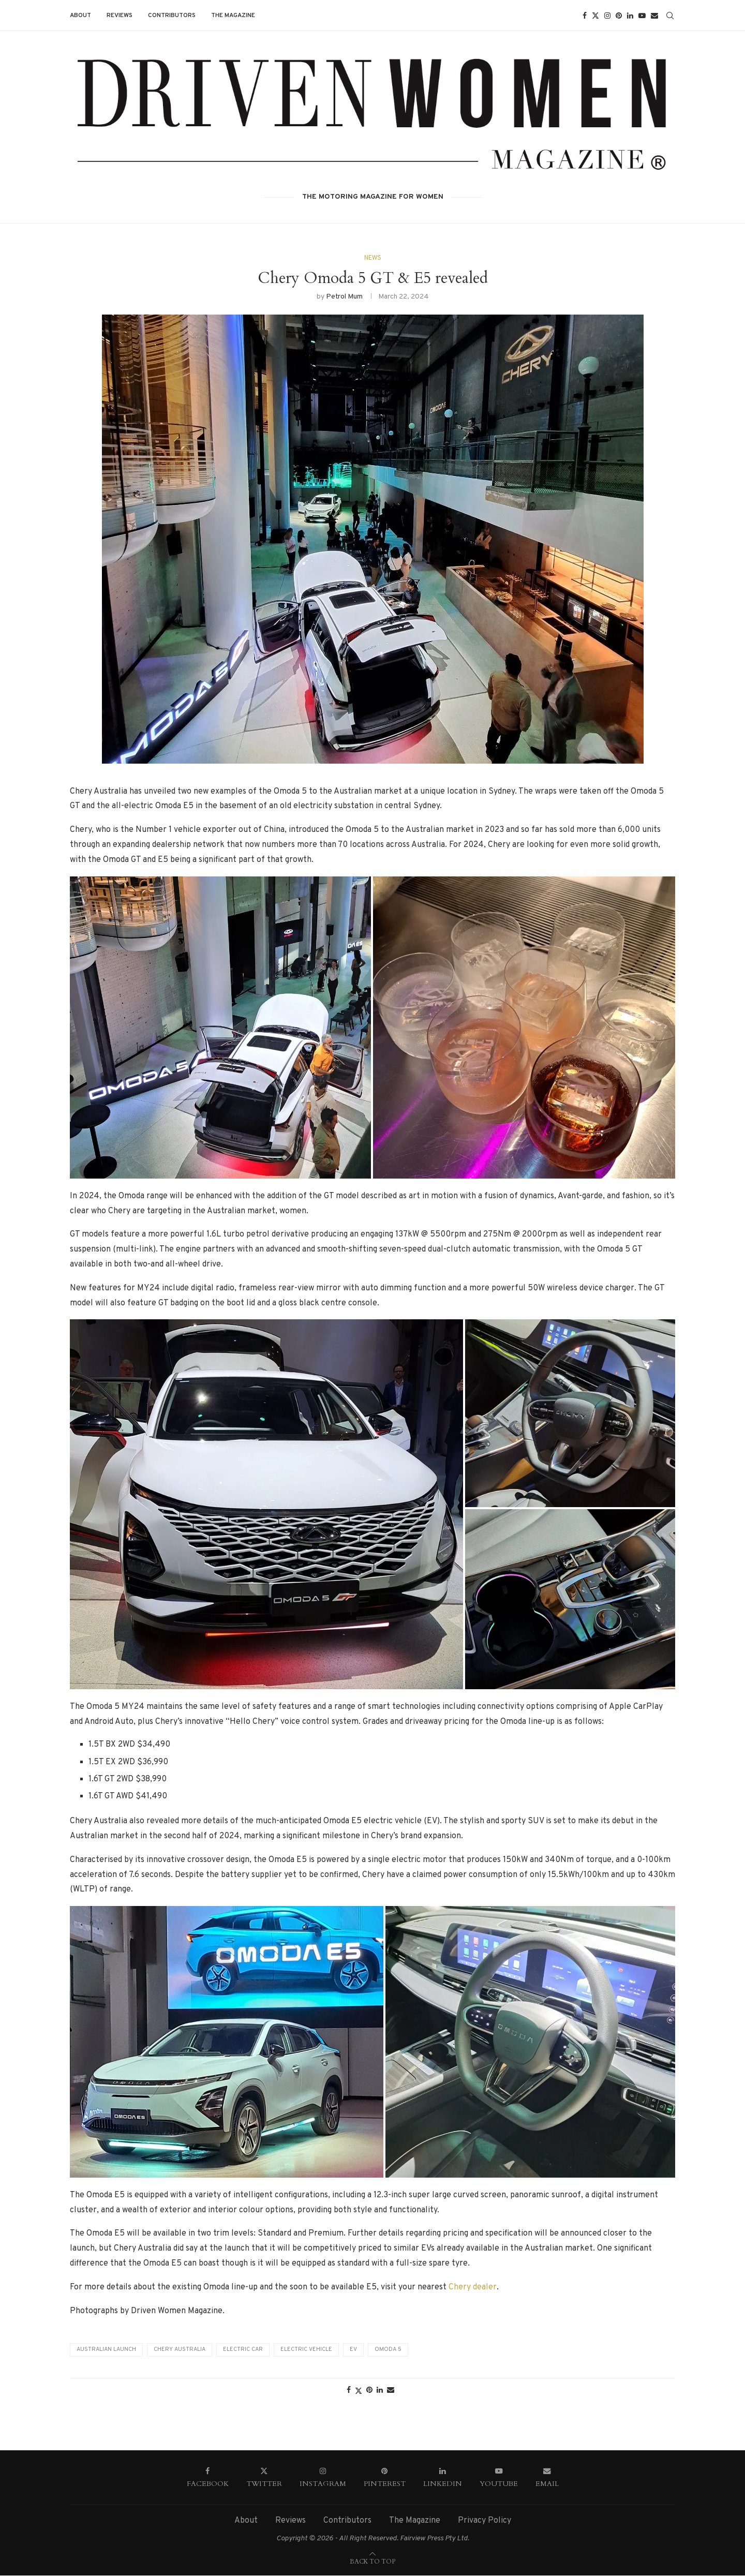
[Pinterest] (619, 16)
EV (353, 2350)
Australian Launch (106, 2350)
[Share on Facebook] (349, 2390)
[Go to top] (372, 2562)
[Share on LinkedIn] (380, 2390)
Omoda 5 (388, 2350)
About (80, 15)
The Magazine (233, 15)
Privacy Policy (484, 2520)
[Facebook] (585, 16)
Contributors (172, 15)
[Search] (670, 16)
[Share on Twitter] (358, 2391)
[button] (220, 1027)
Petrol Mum (344, 296)
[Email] (654, 16)
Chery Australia (179, 2350)
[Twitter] (595, 16)
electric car (243, 2350)
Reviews (119, 15)
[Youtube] (642, 16)
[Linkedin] (630, 16)
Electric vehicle (306, 2350)
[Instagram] (607, 16)
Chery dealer (473, 2287)
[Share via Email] (390, 2390)
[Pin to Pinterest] (369, 2390)
